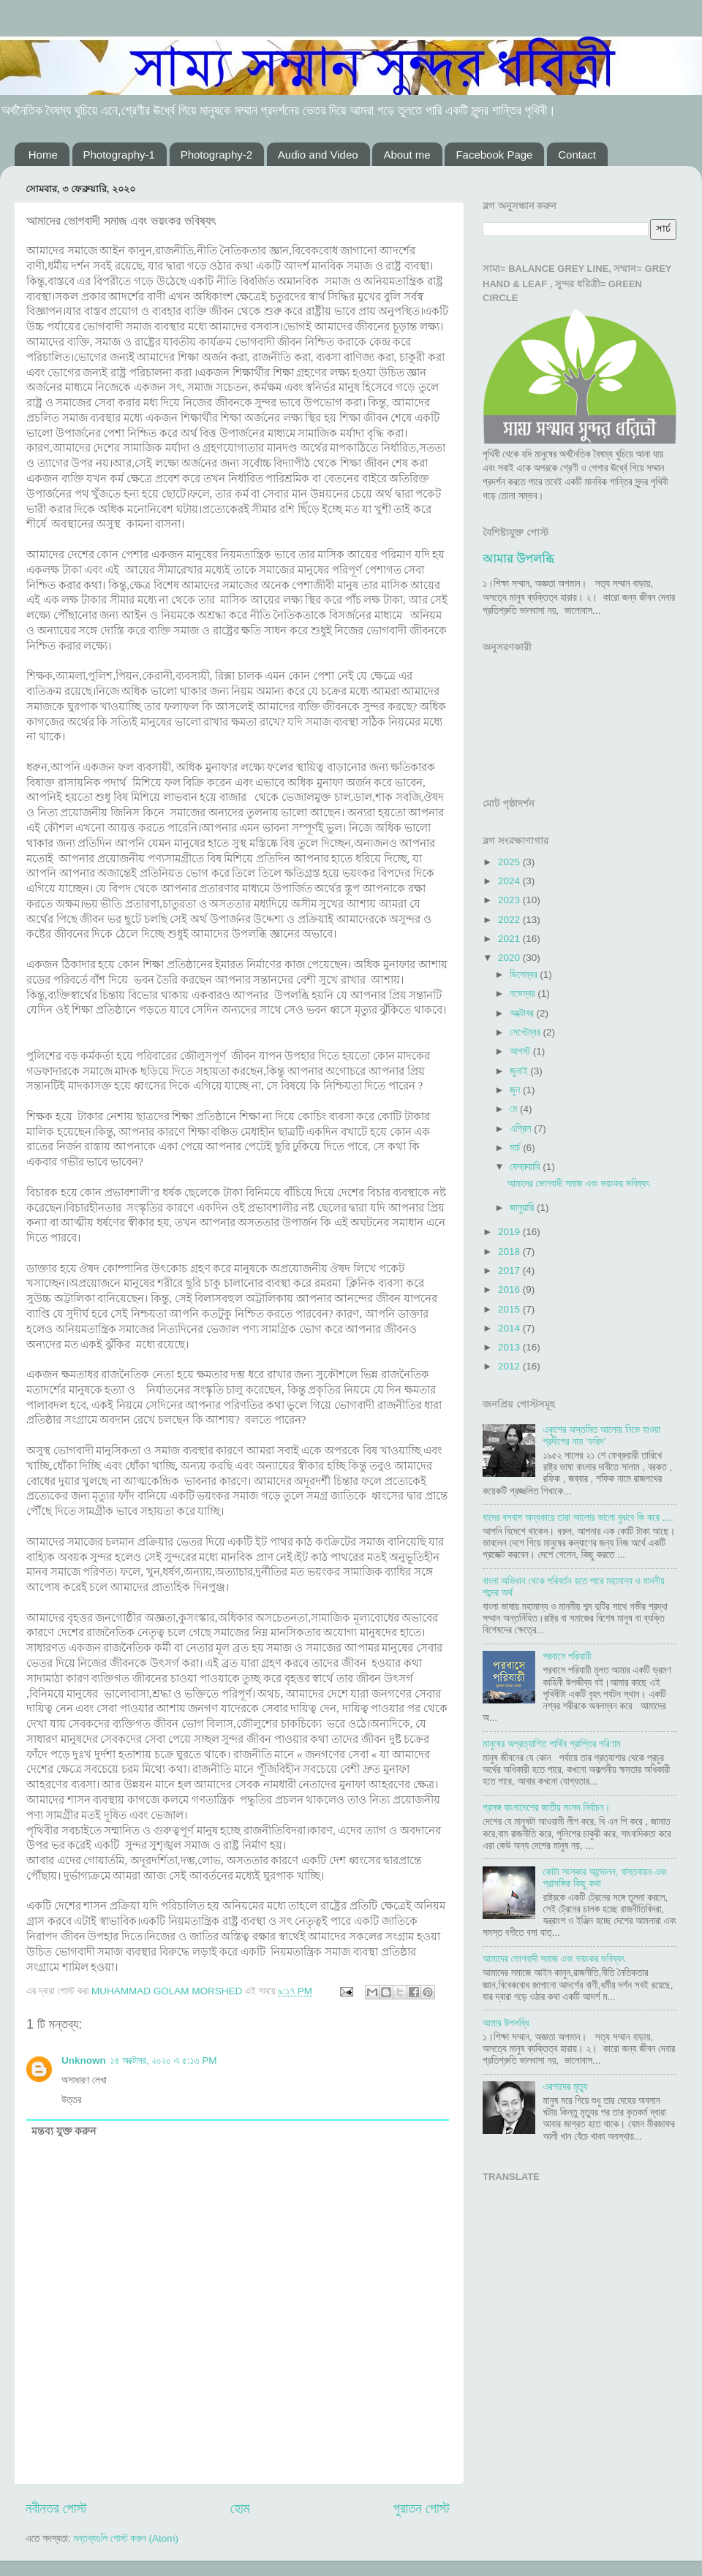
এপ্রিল (522, 1128)
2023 (510, 899)
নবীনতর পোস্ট (56, 2508)
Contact (577, 154)
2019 (510, 1231)
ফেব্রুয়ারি (526, 1166)
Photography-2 (216, 154)
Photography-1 (119, 154)
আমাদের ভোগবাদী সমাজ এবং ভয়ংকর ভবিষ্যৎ (578, 1183)
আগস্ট (521, 1051)
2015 (510, 1309)
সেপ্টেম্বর (526, 1032)
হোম (240, 2508)
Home (43, 154)
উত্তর (71, 2099)
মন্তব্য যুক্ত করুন (64, 2131)
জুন (516, 1089)
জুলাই (520, 1070)
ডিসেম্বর (525, 974)
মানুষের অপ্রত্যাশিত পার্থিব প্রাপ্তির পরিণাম (552, 1744)
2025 (510, 861)
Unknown (83, 2060)
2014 (510, 1328)
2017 (510, 1270)
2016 (510, 1289)
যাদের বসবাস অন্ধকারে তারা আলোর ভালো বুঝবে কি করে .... (578, 1517)
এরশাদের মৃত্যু (565, 2086)
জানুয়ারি (523, 1207)
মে (515, 1108)
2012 (510, 1366)
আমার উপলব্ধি (518, 558)
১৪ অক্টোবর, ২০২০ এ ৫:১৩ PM (163, 2060)
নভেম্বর (523, 993)
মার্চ (516, 1147)
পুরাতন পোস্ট (421, 2508)
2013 (510, 1347)
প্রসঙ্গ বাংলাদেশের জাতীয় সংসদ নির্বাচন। (547, 1807)
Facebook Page (494, 154)
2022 (510, 919)
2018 (510, 1251)
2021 (510, 938)
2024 (510, 880)
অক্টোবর (523, 1013)
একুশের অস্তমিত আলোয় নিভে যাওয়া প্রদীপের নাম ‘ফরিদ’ (601, 1435)
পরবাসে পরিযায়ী (567, 1656)
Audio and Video (318, 154)
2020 (510, 957)
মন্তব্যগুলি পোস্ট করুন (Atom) (125, 2538)
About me (406, 154)
